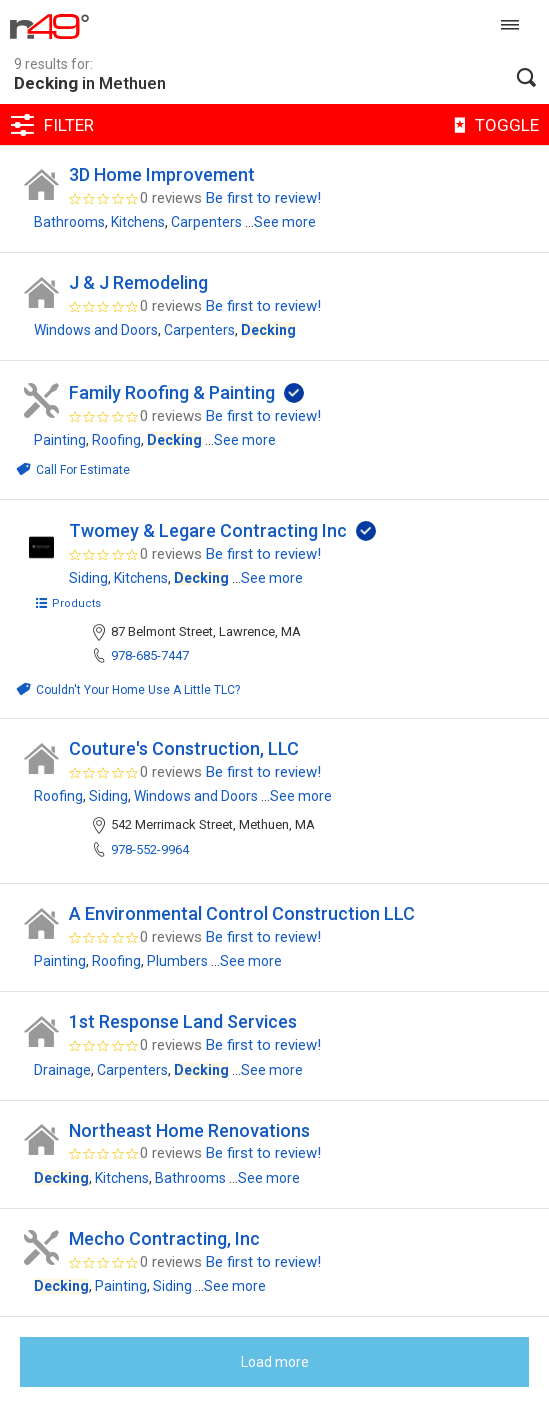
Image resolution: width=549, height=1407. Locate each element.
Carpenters (206, 222)
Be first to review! (263, 198)
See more (285, 222)
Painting (60, 440)
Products (67, 603)
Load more (275, 1362)
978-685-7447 (150, 655)
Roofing (116, 440)
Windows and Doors (96, 330)
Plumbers (177, 961)
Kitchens (138, 222)
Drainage (62, 1070)
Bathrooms (69, 222)
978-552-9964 (150, 849)
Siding (88, 578)
